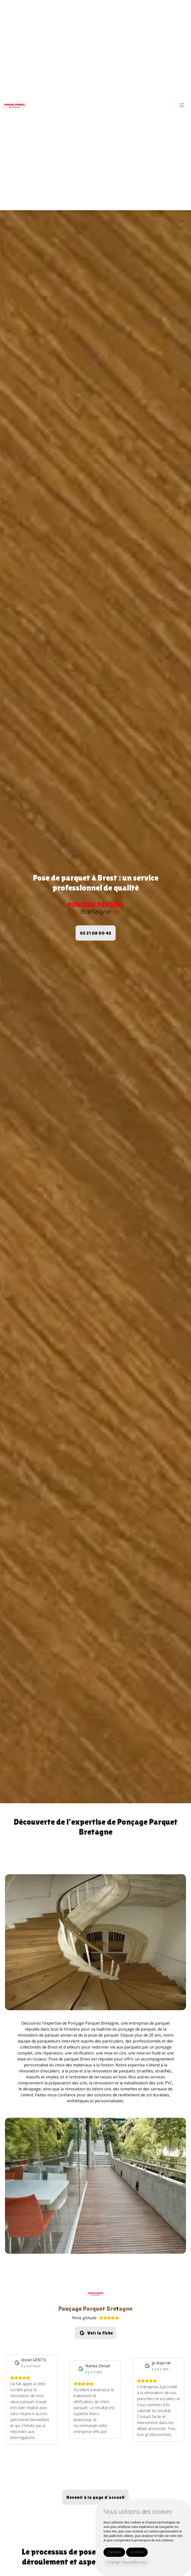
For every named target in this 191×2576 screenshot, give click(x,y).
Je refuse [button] (137, 2552)
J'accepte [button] (114, 2552)
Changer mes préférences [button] (126, 2562)
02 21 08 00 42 (95, 933)
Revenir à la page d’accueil (95, 2497)
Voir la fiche (96, 2332)
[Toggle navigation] (182, 105)
